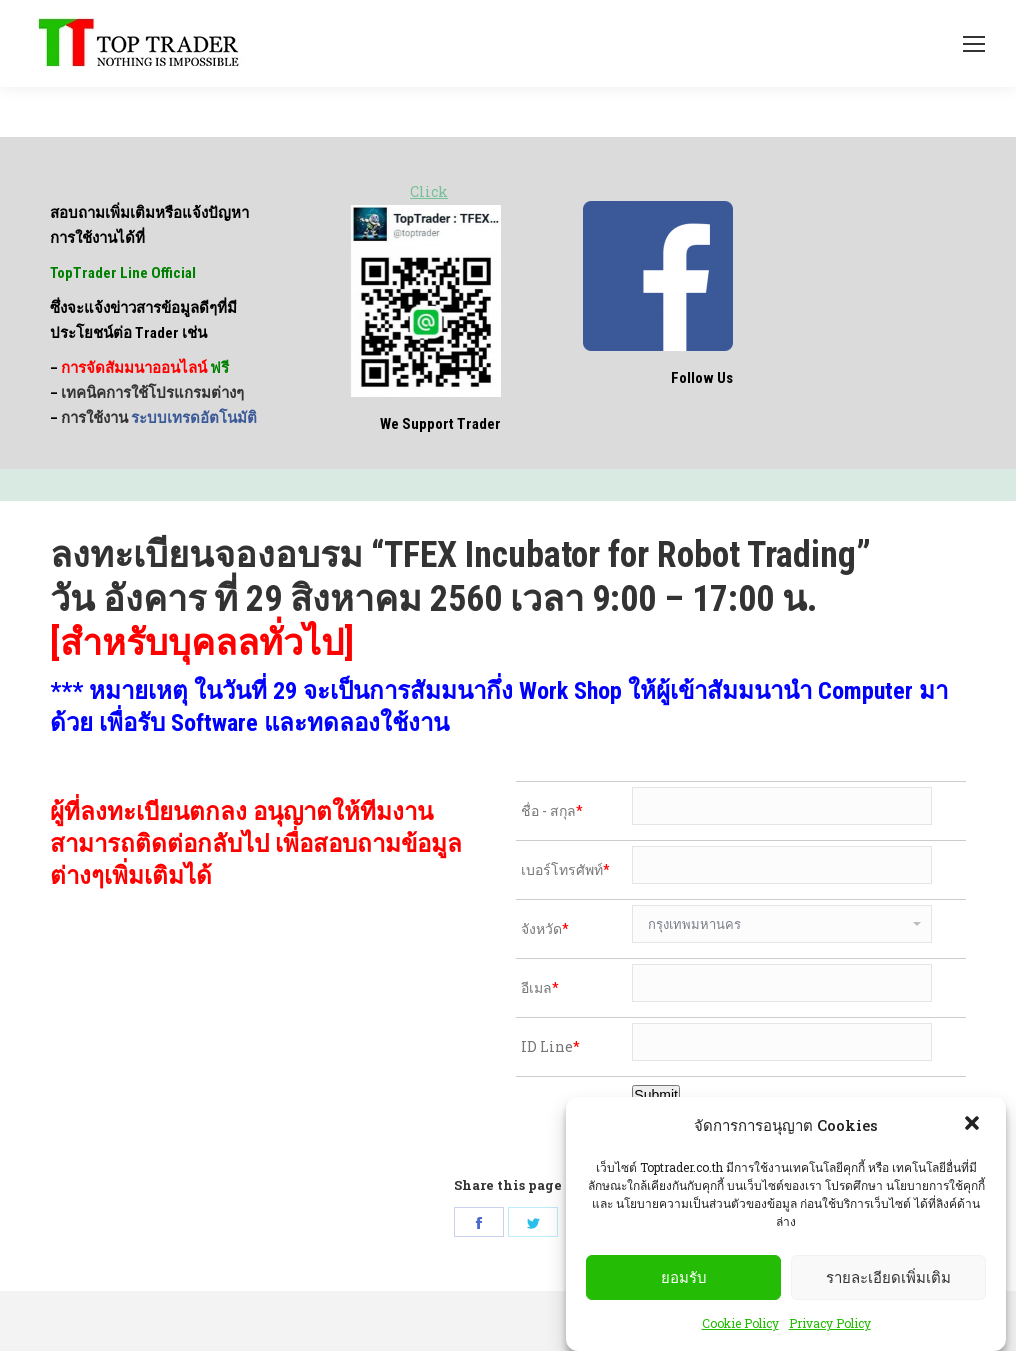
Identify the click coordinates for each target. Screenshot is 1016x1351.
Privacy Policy (830, 1323)
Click (429, 191)
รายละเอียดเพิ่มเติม (888, 1277)
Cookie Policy (740, 1323)
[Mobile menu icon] (974, 44)
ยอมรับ (684, 1277)
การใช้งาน (159, 418)
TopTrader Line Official (123, 273)
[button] (974, 1125)
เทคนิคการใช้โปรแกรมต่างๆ (152, 393)
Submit (656, 1095)
